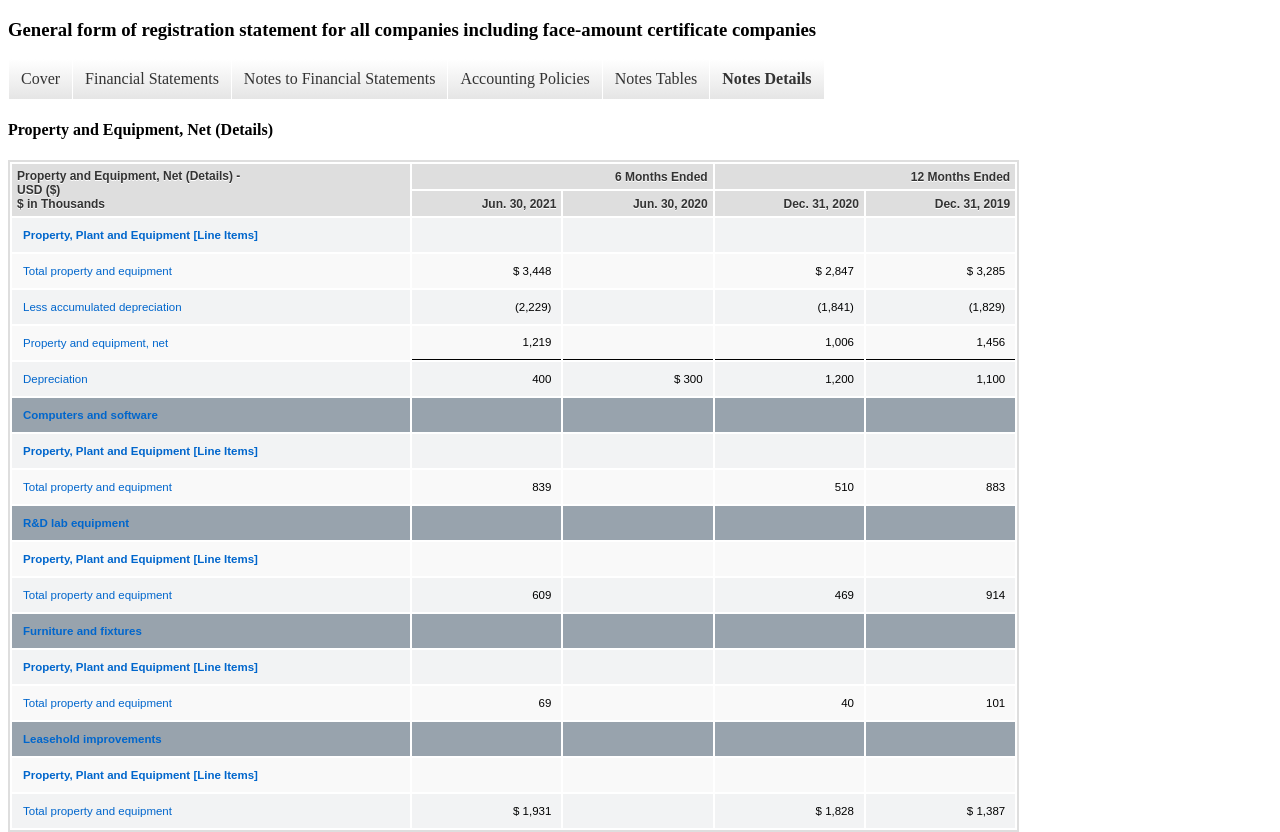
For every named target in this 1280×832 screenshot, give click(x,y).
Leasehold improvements (92, 739)
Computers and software (90, 415)
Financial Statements (152, 78)
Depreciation (55, 379)
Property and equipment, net (95, 343)
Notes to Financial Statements (340, 78)
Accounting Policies (524, 78)
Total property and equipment (97, 271)
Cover (40, 78)
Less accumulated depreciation (102, 307)
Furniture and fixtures (82, 631)
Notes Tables (656, 78)
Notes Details (766, 78)
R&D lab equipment (76, 523)
